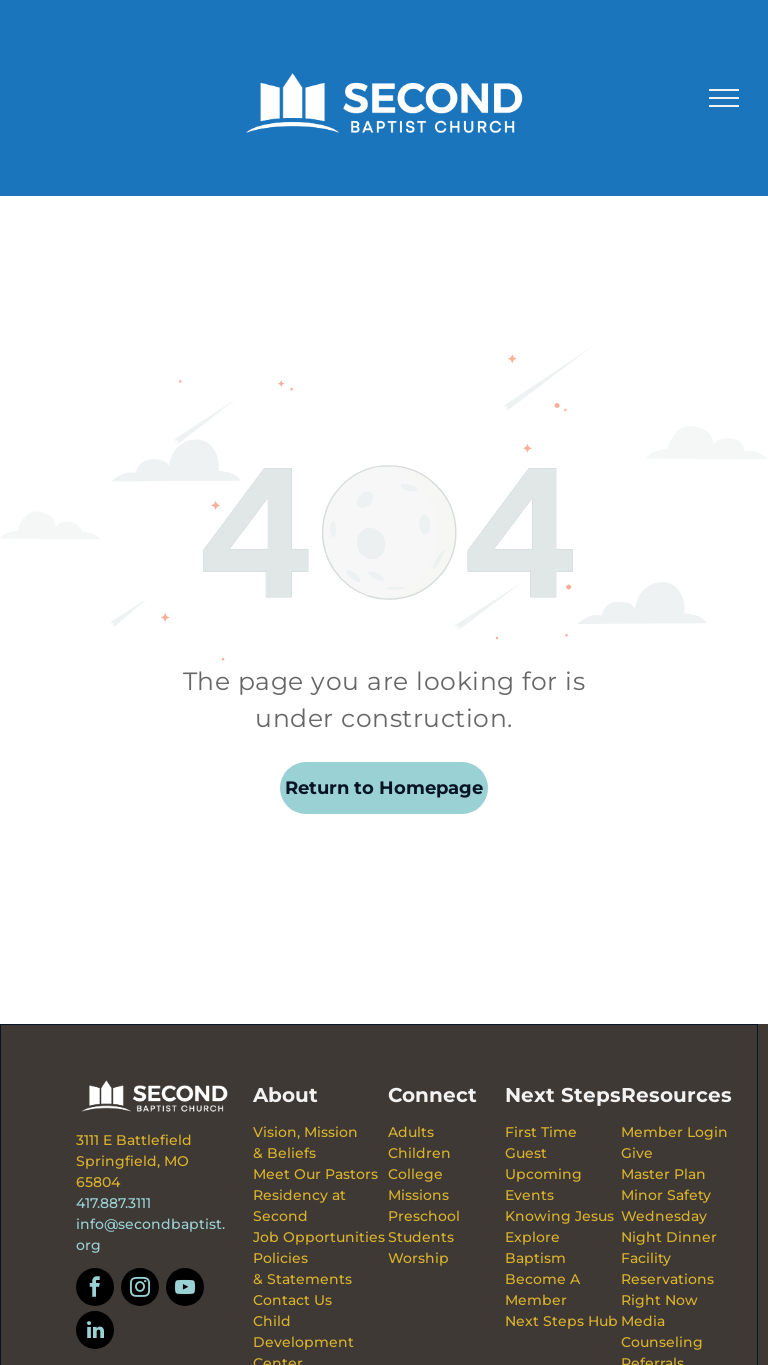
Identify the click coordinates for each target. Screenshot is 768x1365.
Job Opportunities (319, 1237)
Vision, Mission (305, 1132)
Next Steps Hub (561, 1321)
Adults (411, 1132)
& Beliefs (284, 1153)
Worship (418, 1258)
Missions (418, 1195)
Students (421, 1237)
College (415, 1174)
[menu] (724, 98)
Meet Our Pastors (315, 1174)
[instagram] (140, 1289)
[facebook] (95, 1289)
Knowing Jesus (559, 1216)
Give (637, 1153)
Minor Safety (666, 1195)
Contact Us (292, 1300)
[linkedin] (95, 1332)
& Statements (302, 1279)
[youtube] (185, 1289)
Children (419, 1153)
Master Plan (663, 1174)
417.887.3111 (113, 1203)
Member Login (674, 1132)
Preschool (424, 1216)
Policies (280, 1258)
